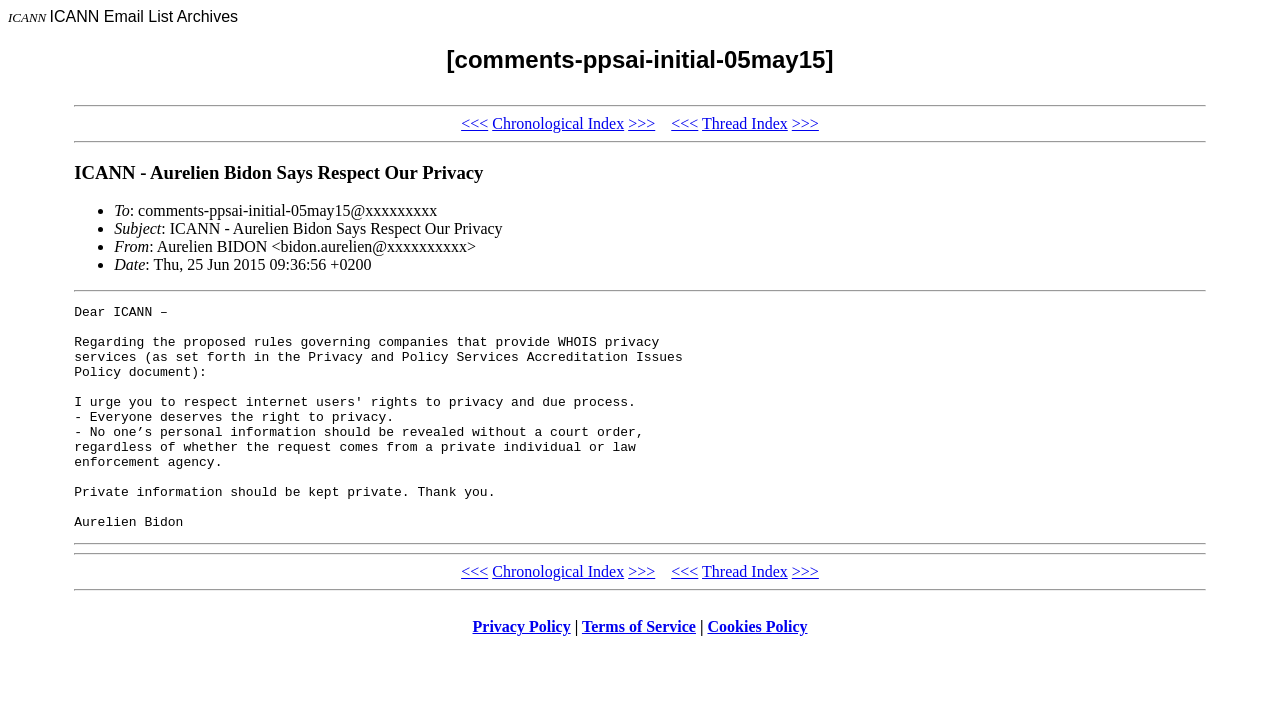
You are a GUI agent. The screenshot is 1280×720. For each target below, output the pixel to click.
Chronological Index (558, 123)
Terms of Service (639, 671)
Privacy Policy (522, 671)
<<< (474, 123)
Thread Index (745, 123)
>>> (641, 123)
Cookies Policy (758, 671)
